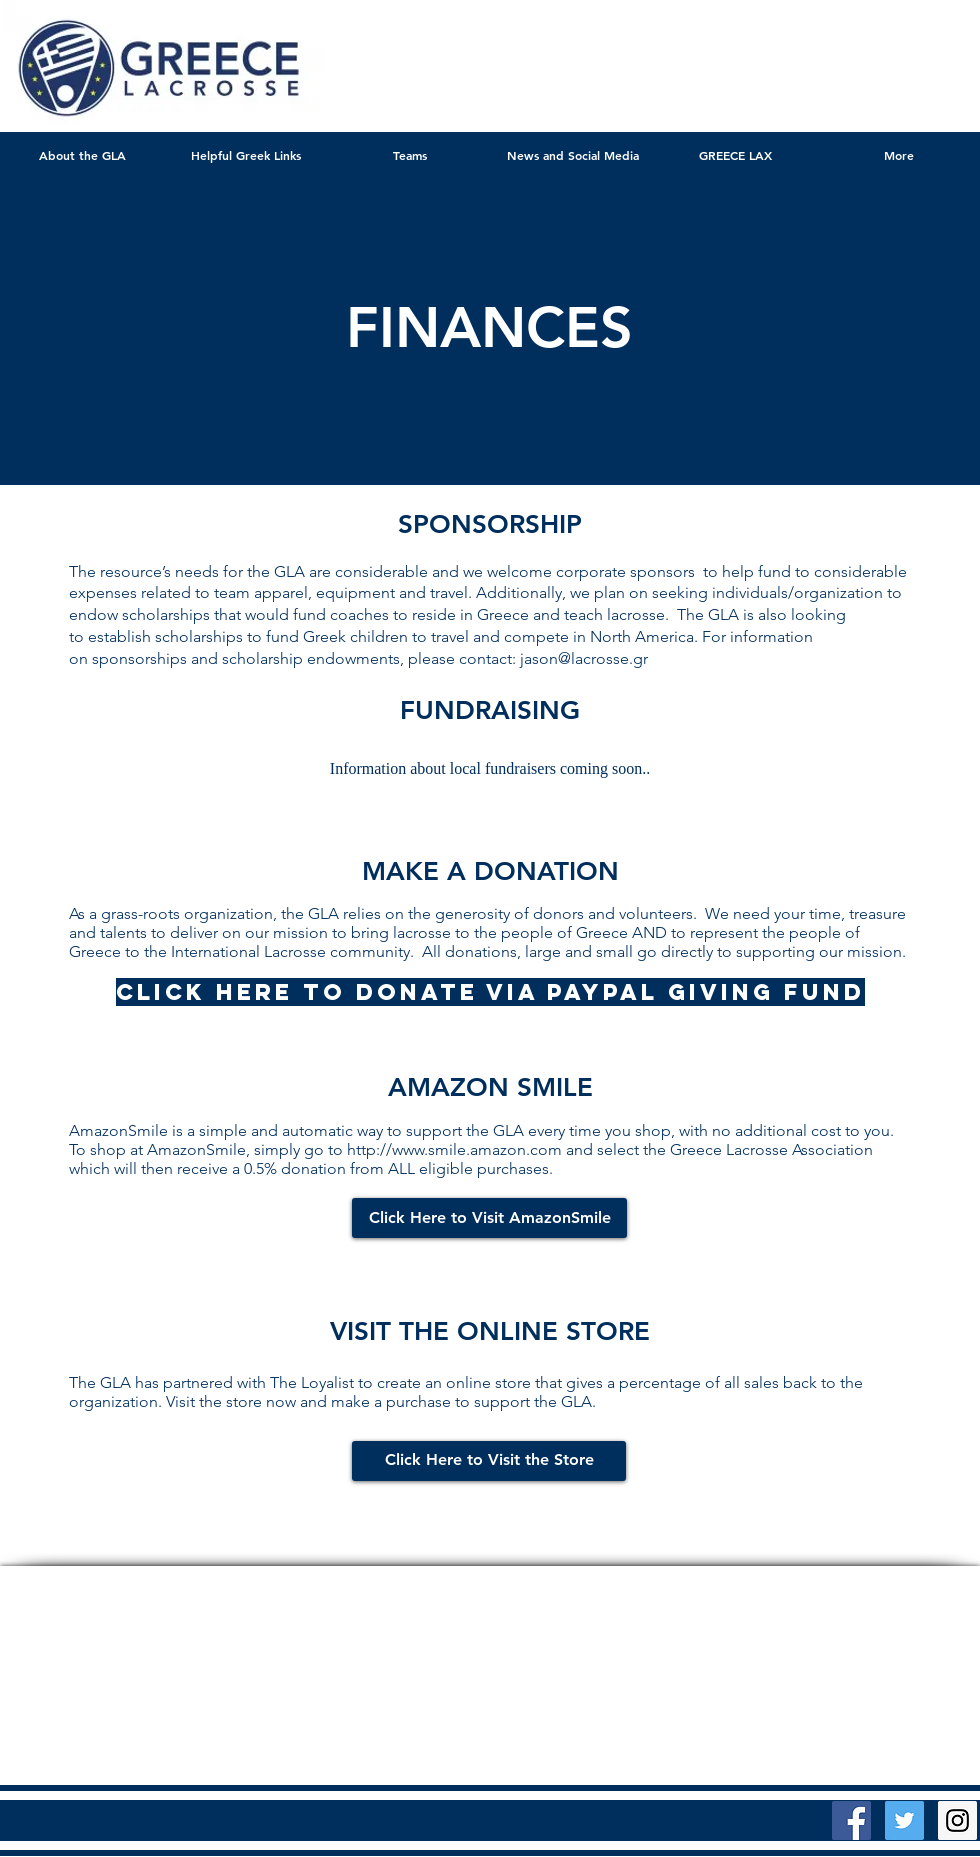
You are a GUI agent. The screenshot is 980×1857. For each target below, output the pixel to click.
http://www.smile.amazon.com (454, 1149)
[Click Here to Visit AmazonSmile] (489, 1218)
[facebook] (918, 1704)
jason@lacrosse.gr (584, 658)
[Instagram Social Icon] (957, 1820)
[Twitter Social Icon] (904, 1820)
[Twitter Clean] (858, 1704)
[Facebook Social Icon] (851, 1820)
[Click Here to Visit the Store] (489, 1461)
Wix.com (735, 1707)
